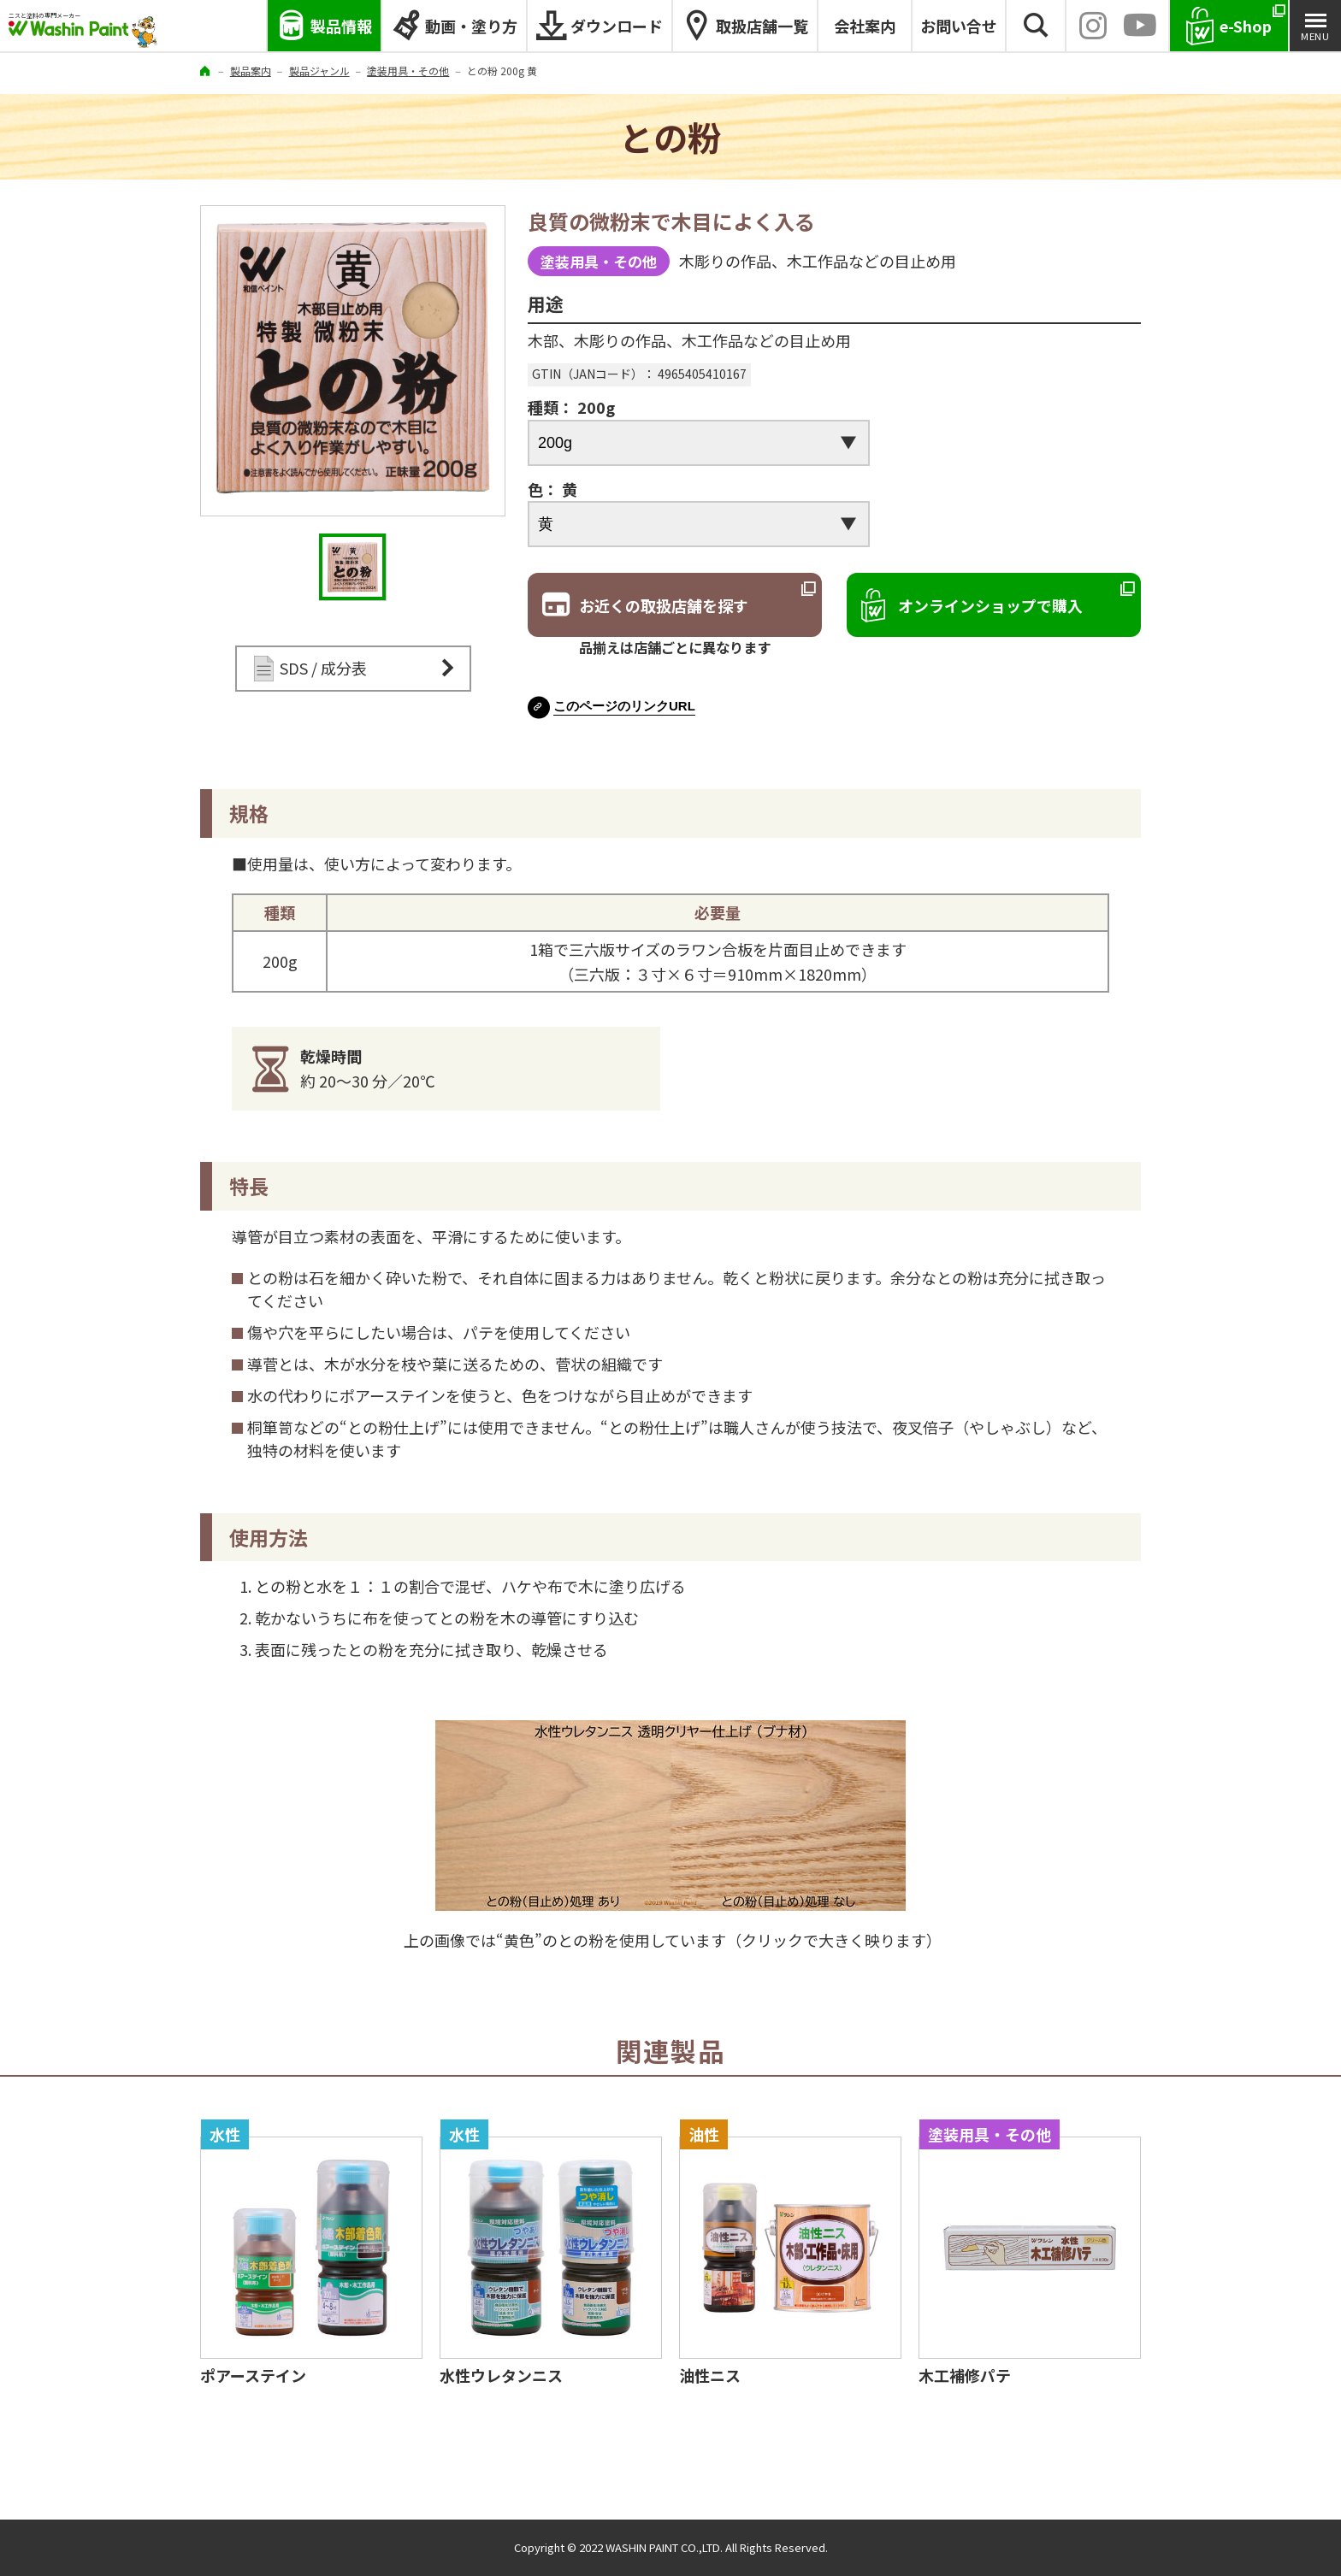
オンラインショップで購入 (990, 605)
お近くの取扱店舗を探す (663, 605)
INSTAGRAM (1093, 25)
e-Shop (1246, 26)
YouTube (1139, 26)
